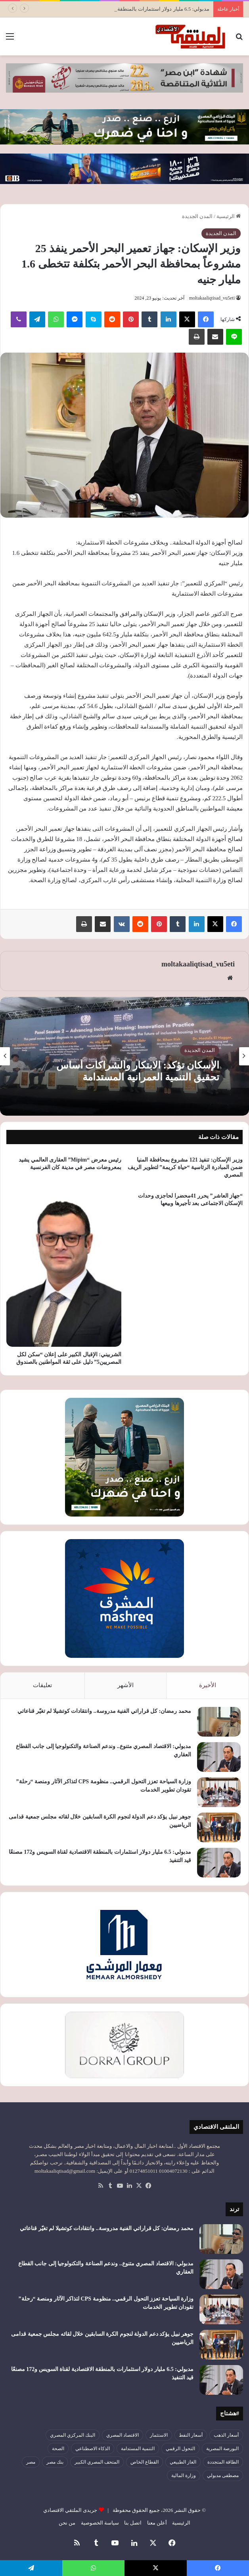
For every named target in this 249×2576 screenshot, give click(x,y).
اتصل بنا (133, 2523)
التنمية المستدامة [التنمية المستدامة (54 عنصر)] (138, 2448)
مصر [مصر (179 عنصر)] (30, 2462)
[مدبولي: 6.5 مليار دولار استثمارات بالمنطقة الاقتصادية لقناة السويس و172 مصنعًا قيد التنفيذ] (219, 1862)
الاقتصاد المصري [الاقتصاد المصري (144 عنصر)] (122, 2435)
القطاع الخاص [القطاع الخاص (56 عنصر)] (144, 2462)
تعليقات (42, 1685)
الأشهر (125, 1685)
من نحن (67, 2523)
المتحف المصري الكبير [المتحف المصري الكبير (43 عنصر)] (97, 2462)
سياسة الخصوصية (100, 2523)
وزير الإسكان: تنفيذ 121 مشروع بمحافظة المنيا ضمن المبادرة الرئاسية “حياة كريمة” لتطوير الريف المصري (185, 1167)
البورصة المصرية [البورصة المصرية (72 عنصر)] (222, 2448)
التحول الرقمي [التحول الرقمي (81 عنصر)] (180, 2448)
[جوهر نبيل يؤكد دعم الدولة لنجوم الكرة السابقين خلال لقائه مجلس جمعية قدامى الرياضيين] (219, 1827)
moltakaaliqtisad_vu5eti (212, 298)
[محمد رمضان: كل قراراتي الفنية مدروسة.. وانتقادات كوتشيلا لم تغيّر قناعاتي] (219, 1722)
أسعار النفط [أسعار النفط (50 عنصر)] (191, 2435)
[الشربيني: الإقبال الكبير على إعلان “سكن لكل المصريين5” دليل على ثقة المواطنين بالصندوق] (63, 1267)
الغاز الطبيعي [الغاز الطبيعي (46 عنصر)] (183, 2462)
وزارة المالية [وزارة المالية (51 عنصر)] (183, 2475)
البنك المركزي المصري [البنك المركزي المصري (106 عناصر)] (72, 2435)
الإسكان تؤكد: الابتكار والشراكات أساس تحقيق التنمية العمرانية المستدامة (137, 1071)
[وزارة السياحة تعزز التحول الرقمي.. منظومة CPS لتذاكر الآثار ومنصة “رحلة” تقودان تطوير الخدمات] (219, 1792)
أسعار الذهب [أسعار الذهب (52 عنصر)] (226, 2435)
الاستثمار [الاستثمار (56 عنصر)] (159, 2435)
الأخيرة (207, 1685)
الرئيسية (228, 216)
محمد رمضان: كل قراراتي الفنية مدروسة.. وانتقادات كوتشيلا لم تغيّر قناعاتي (104, 1711)
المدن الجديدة (197, 216)
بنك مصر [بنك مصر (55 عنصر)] (54, 2462)
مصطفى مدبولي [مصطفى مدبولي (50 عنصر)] (223, 2475)
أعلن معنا (157, 2523)
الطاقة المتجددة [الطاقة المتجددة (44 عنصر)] (223, 2462)
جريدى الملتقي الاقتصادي (70, 2510)
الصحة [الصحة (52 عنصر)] (58, 2448)
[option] (124, 1056)
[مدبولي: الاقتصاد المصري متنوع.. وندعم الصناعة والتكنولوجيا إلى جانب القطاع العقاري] (219, 1757)
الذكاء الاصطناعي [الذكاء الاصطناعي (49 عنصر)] (92, 2448)
